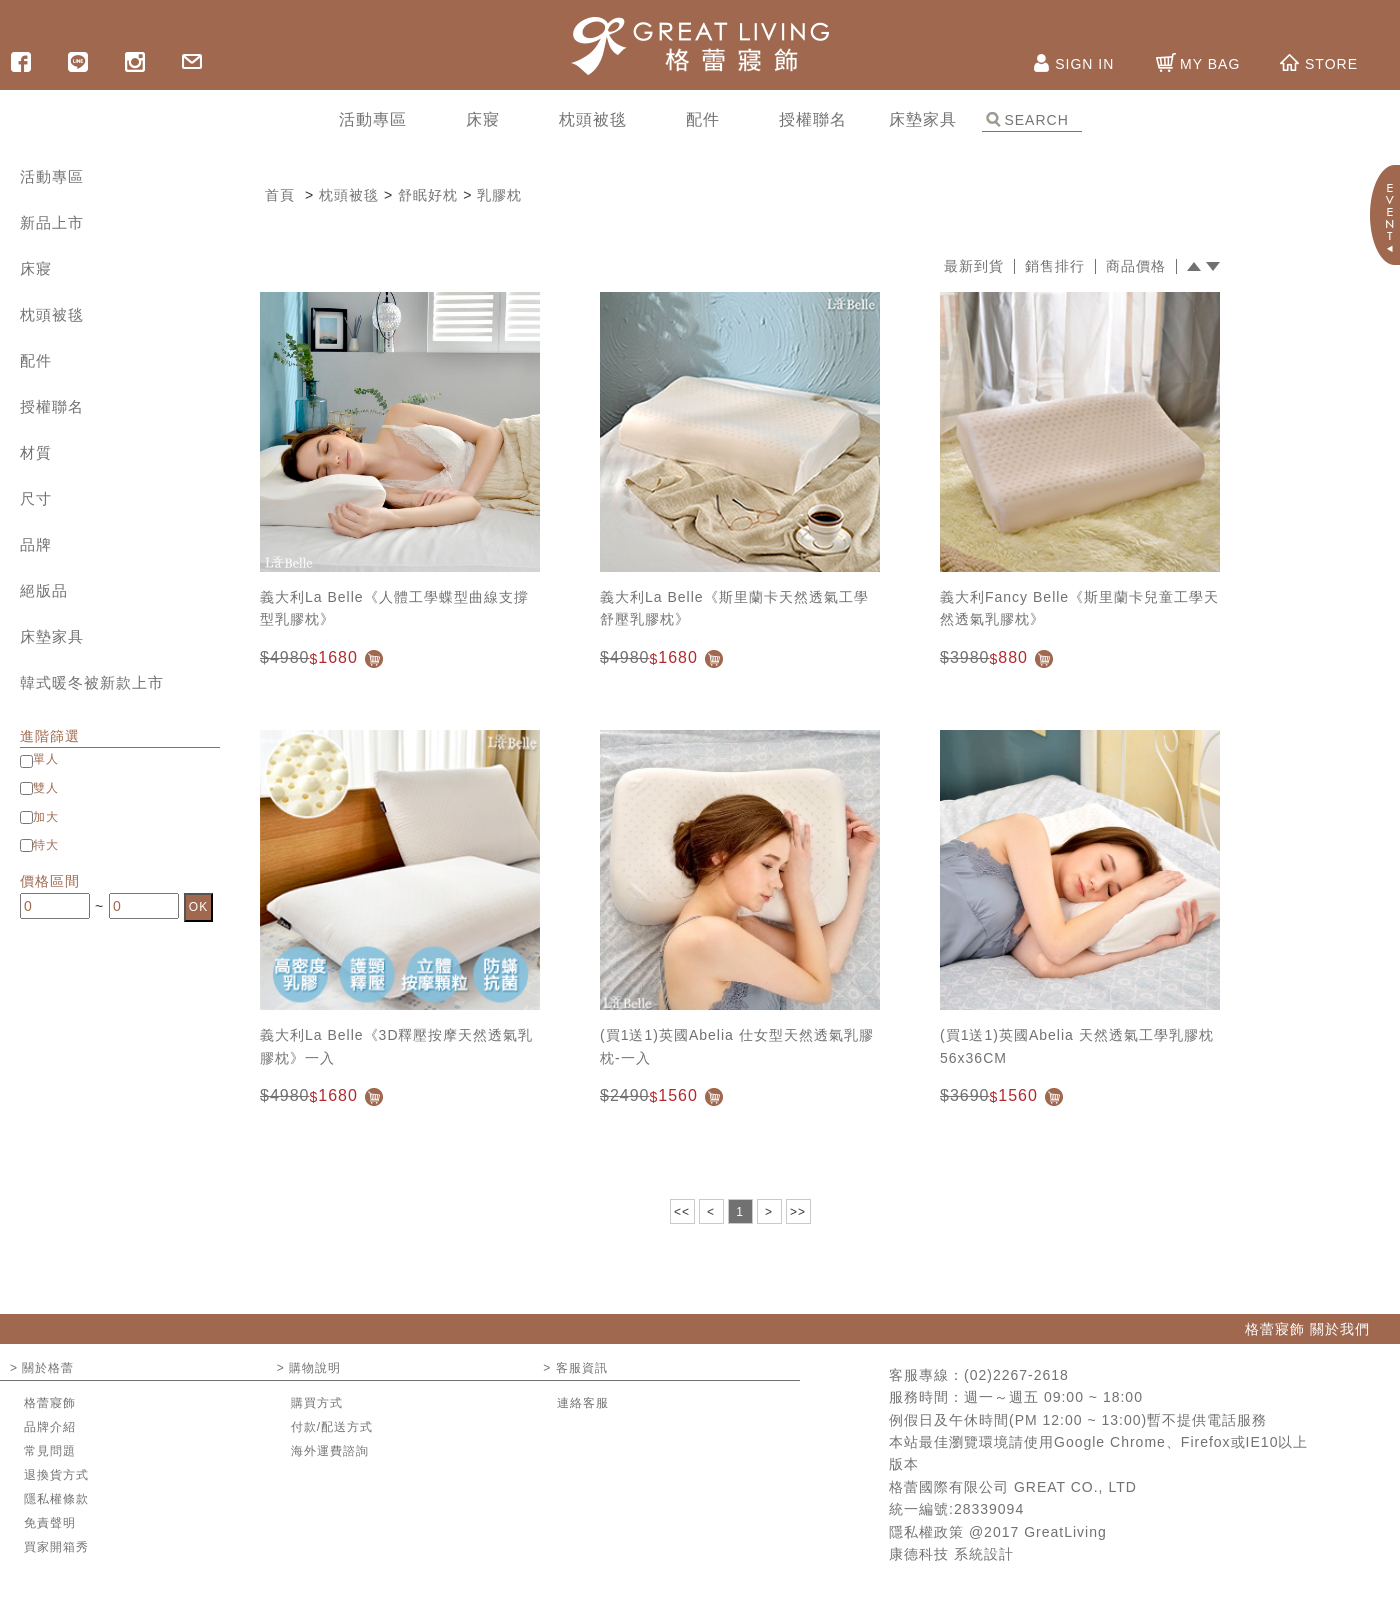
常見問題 (50, 1451)
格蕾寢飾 (50, 1403)
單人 (46, 759)
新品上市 (52, 222)
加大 (46, 817)
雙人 (46, 788)
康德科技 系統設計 (951, 1554)
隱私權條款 (56, 1499)
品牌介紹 (50, 1427)
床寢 (36, 268)
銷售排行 (1055, 266)
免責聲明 (50, 1523)
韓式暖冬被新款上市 (92, 682)
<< (682, 1212)
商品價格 (1136, 266)
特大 (46, 845)
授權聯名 (52, 406)
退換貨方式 (56, 1475)
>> (798, 1212)
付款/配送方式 (332, 1427)
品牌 (36, 544)
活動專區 (52, 176)
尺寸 (36, 498)
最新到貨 (974, 266)
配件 (36, 360)
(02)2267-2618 (1016, 1375)
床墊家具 (52, 636)
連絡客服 (583, 1403)
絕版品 (44, 590)
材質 (36, 452)
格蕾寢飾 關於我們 (1307, 1329)
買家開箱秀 (56, 1547)
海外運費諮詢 (330, 1451)
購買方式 (317, 1403)
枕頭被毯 (52, 314)
